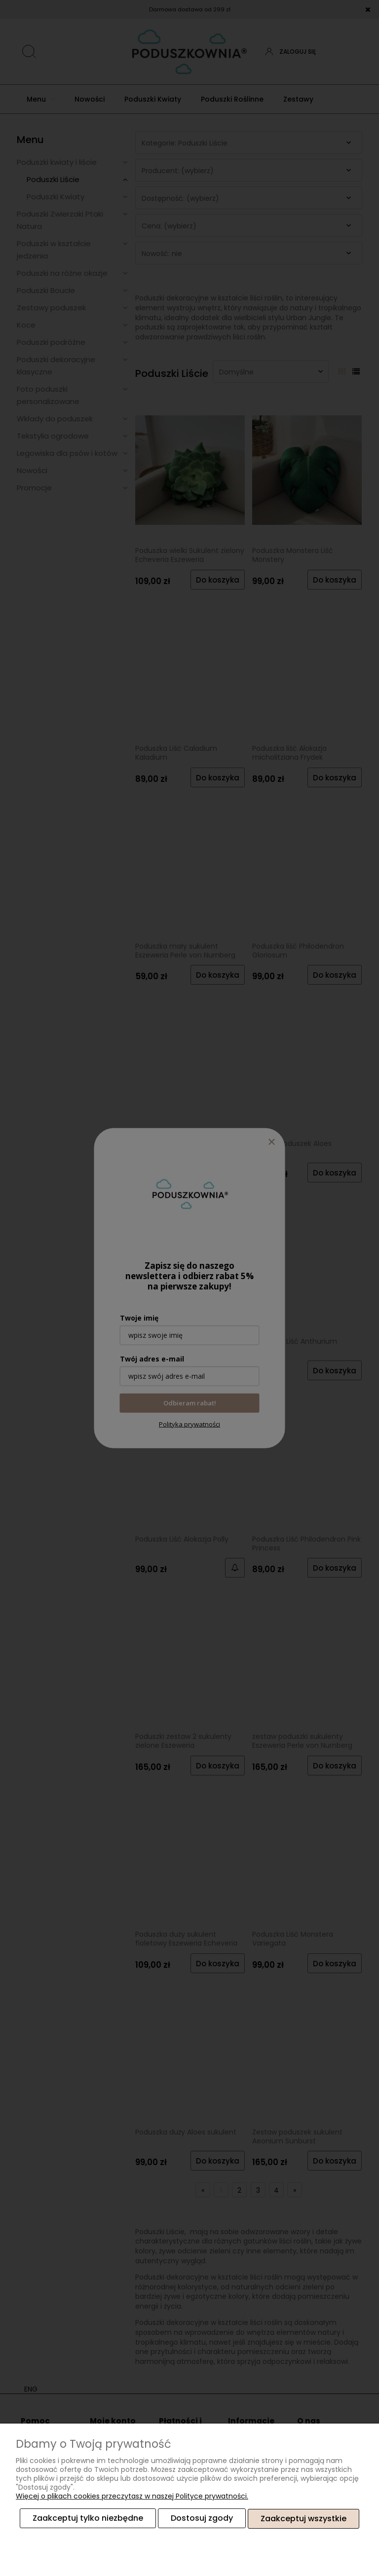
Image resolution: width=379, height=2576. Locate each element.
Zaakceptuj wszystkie (303, 2518)
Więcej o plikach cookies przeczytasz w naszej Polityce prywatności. (132, 2497)
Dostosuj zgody (202, 2518)
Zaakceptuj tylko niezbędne (88, 2518)
